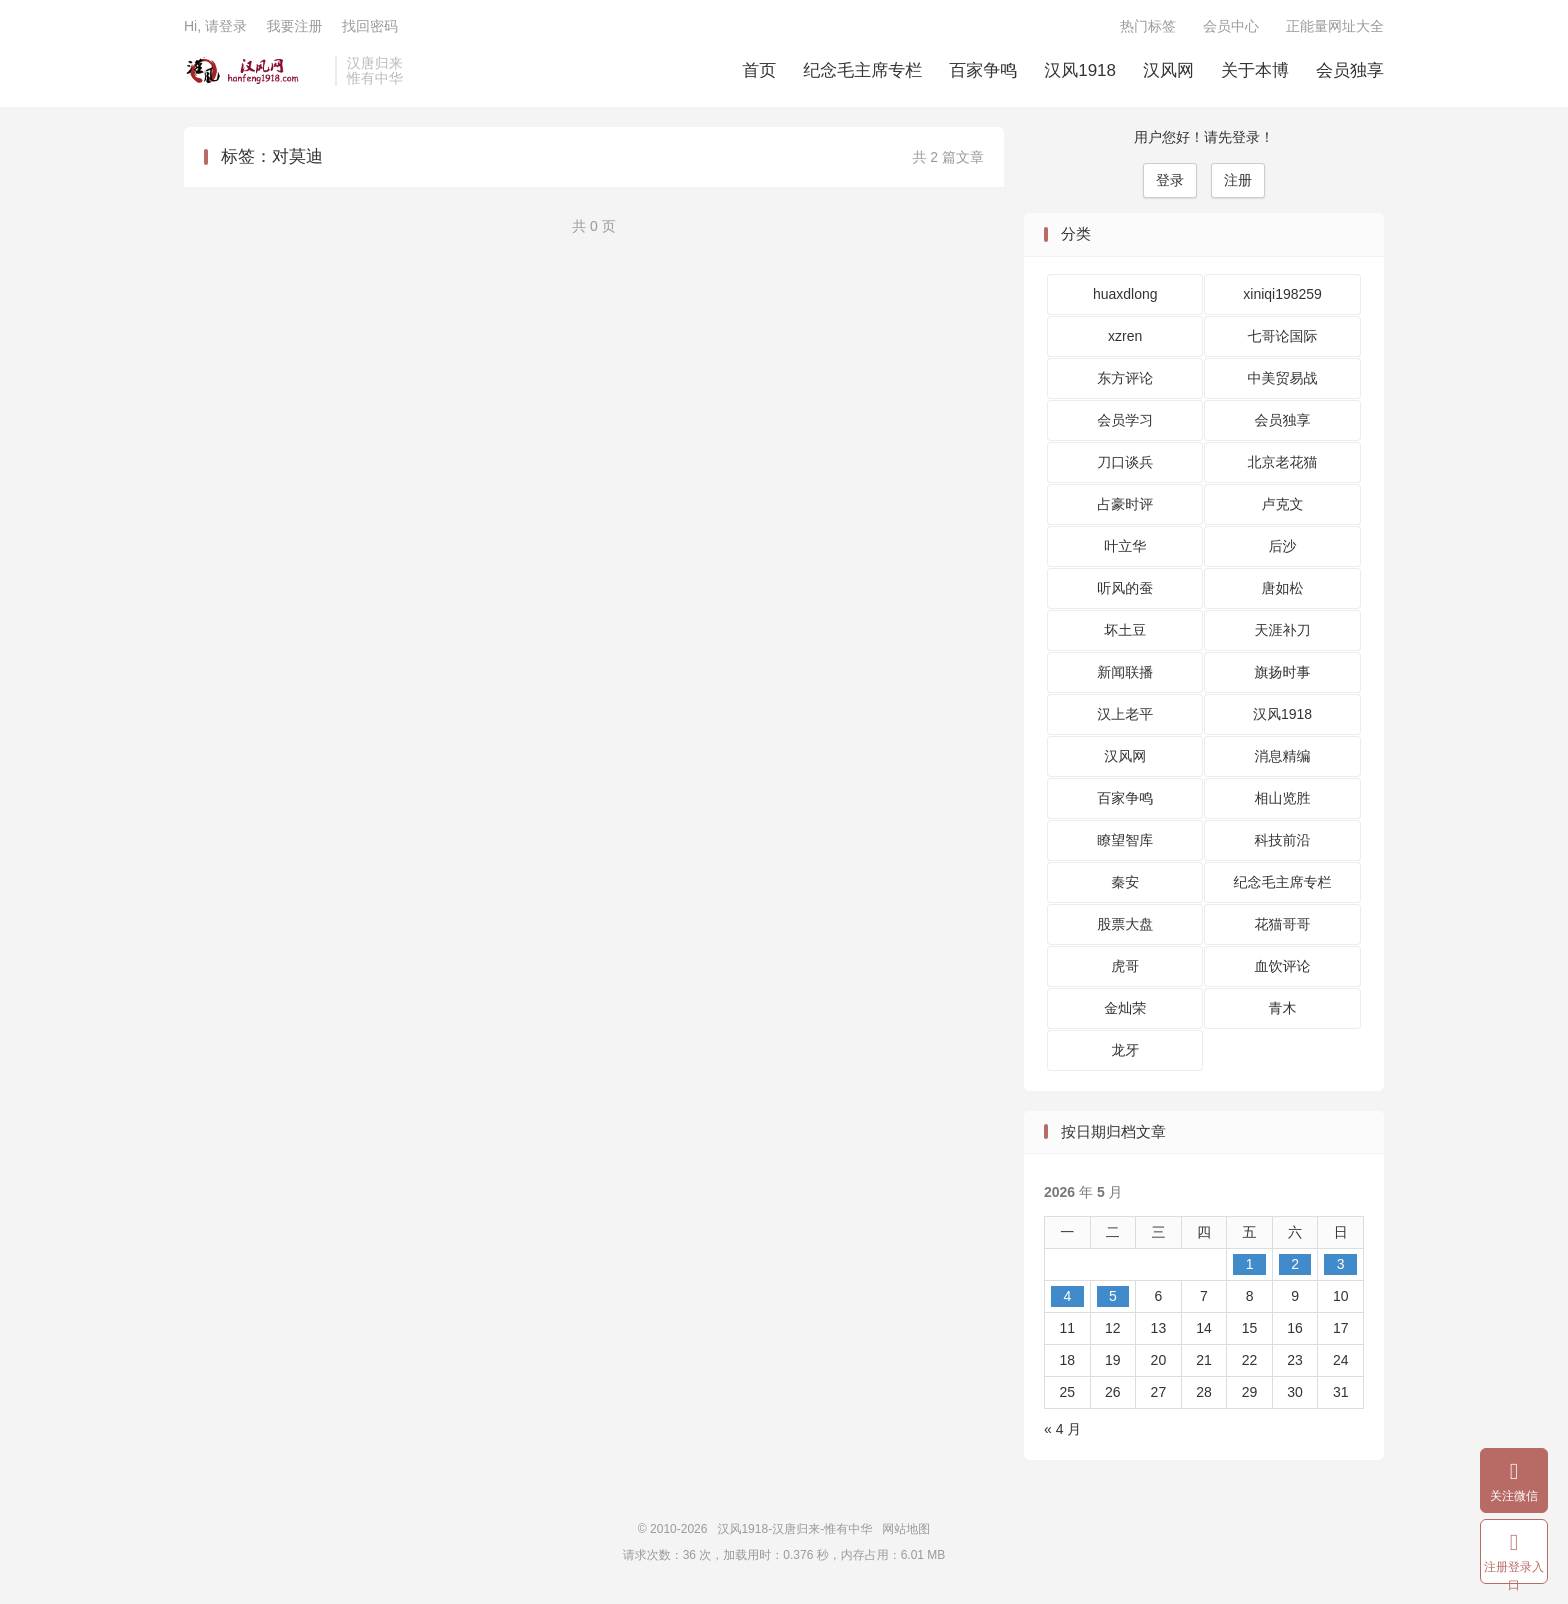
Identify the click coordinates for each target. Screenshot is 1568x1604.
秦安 (1125, 882)
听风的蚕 (1125, 588)
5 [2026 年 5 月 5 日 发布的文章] (1113, 1296)
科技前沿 (1283, 840)
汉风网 (1168, 70)
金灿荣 (1125, 1008)
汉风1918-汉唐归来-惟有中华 (254, 71)
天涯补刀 (1283, 630)
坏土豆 (1125, 630)
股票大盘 (1125, 924)
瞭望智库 (1125, 840)
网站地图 (906, 1529)
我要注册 (294, 26)
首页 (759, 70)
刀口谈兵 (1125, 462)
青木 (1283, 1008)
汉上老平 (1125, 714)
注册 (1238, 180)
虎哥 (1125, 966)
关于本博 (1255, 70)
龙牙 (1125, 1050)
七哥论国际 (1283, 336)
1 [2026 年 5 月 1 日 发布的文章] (1250, 1264)
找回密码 (370, 26)
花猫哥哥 (1283, 924)
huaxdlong (1125, 294)
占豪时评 (1125, 504)
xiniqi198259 (1282, 294)
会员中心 (1231, 26)
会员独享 (1350, 70)
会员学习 (1125, 420)
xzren (1125, 336)
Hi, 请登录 (215, 26)
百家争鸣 (983, 70)
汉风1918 (1080, 70)
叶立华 (1125, 546)
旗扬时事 (1283, 672)
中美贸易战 (1283, 378)
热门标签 (1148, 26)
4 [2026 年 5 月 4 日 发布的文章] (1067, 1296)
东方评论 (1125, 378)
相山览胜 (1283, 798)
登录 (1170, 180)
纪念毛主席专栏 (862, 70)
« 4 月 (1062, 1429)
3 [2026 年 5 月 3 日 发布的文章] (1341, 1264)
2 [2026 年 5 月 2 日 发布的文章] (1295, 1264)
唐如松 (1283, 588)
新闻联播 (1125, 672)
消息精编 (1283, 756)
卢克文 (1283, 504)
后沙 (1283, 546)
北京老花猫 (1283, 462)
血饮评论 (1283, 966)
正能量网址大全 (1335, 26)
